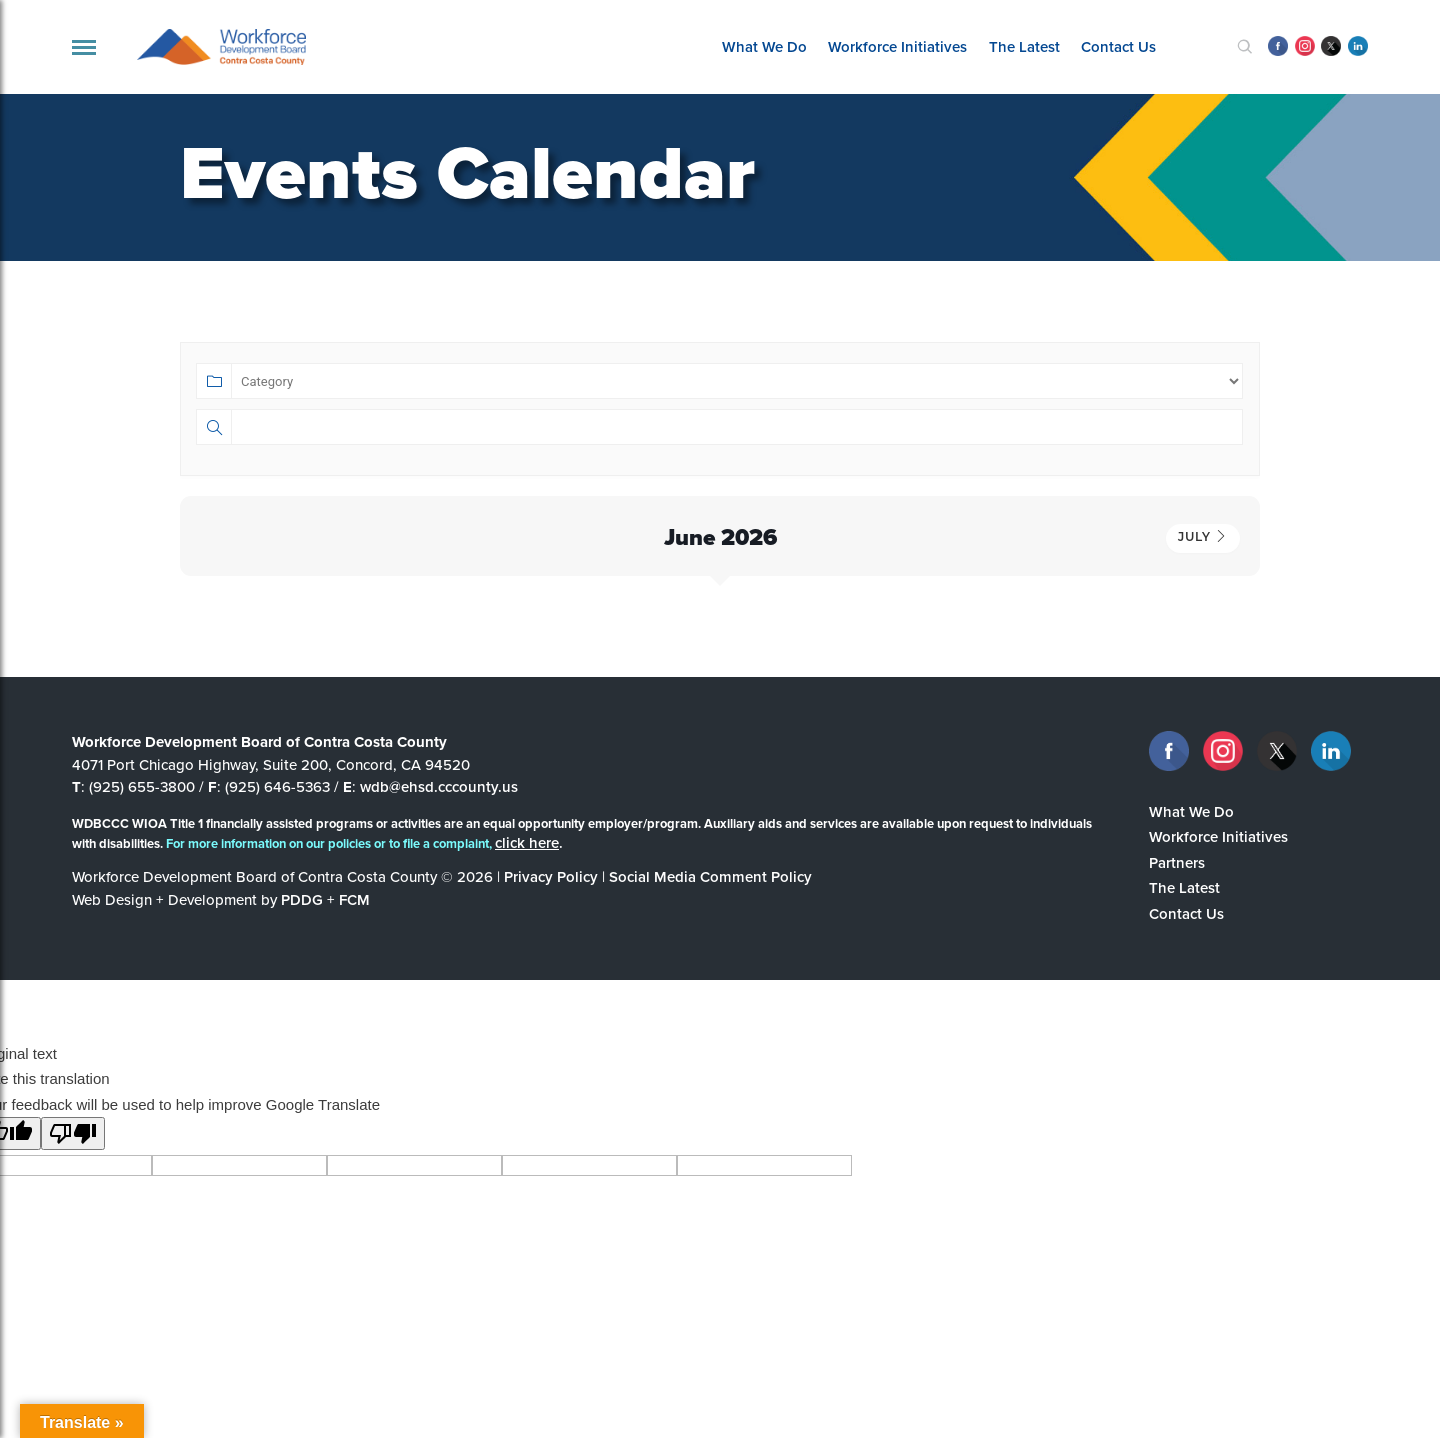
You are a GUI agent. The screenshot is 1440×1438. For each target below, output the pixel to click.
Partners (1177, 862)
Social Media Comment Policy (710, 876)
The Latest (1024, 46)
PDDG (302, 899)
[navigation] (84, 47)
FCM (354, 899)
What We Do (764, 46)
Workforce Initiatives (897, 46)
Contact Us (1118, 46)
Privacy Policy (551, 876)
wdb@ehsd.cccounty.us (439, 786)
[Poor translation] (73, 1133)
